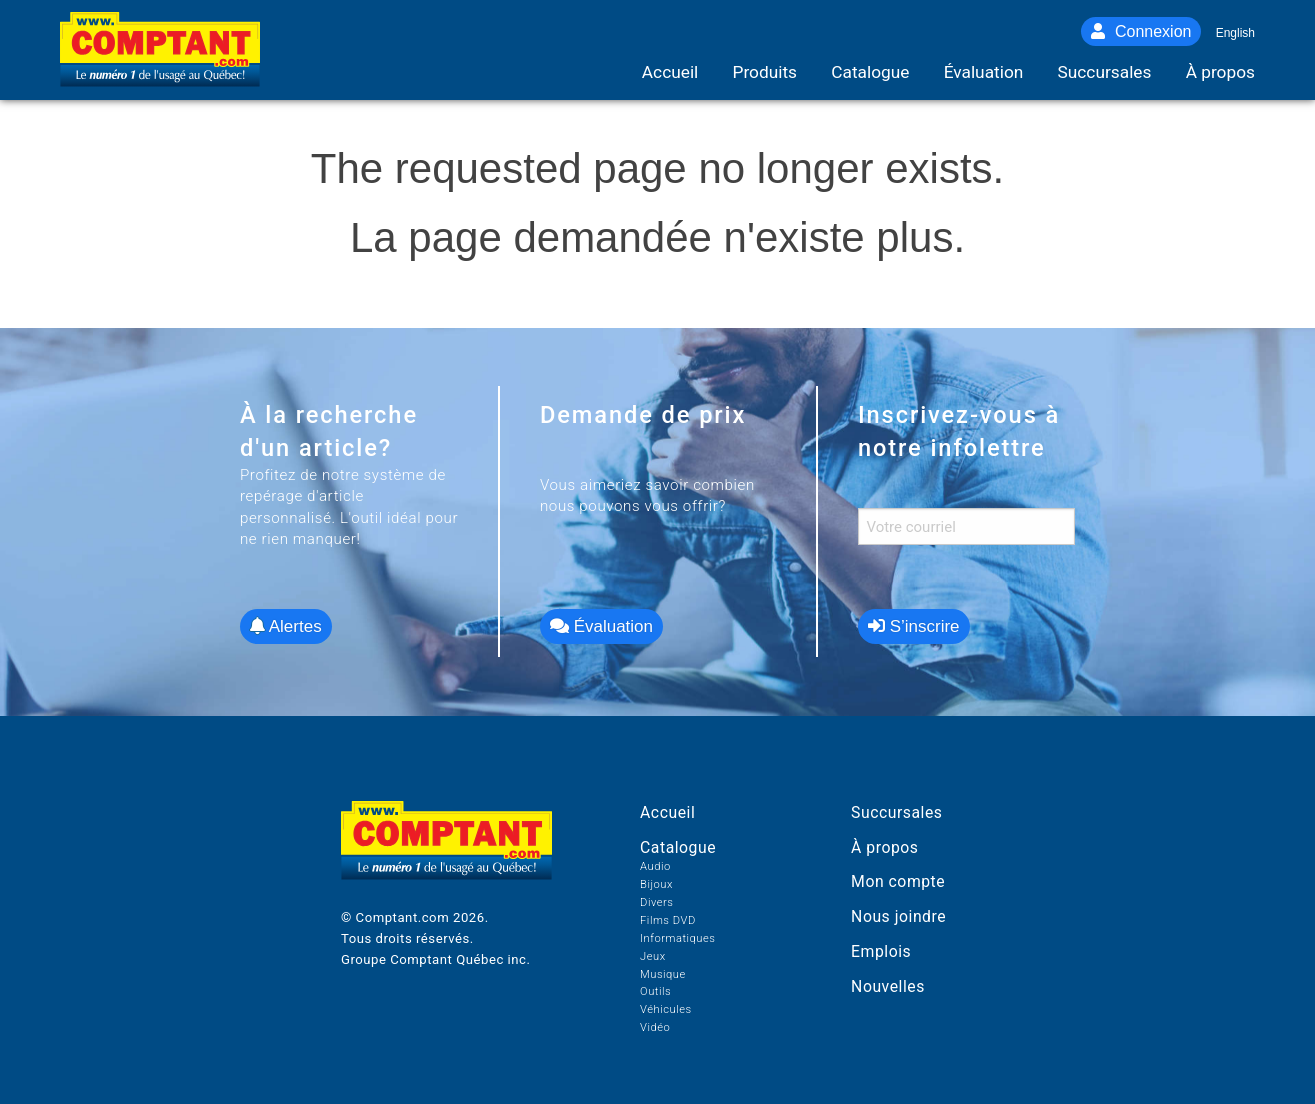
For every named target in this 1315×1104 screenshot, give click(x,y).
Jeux (653, 956)
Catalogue (678, 847)
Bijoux (656, 884)
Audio (655, 866)
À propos (884, 847)
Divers (656, 902)
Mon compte (898, 881)
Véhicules (666, 1009)
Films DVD (668, 920)
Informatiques (677, 938)
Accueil (667, 812)
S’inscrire (914, 626)
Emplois (881, 951)
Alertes (286, 626)
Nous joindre (898, 916)
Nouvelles (888, 986)
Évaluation (601, 626)
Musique (663, 974)
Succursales (896, 812)
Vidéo (655, 1027)
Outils (655, 991)
